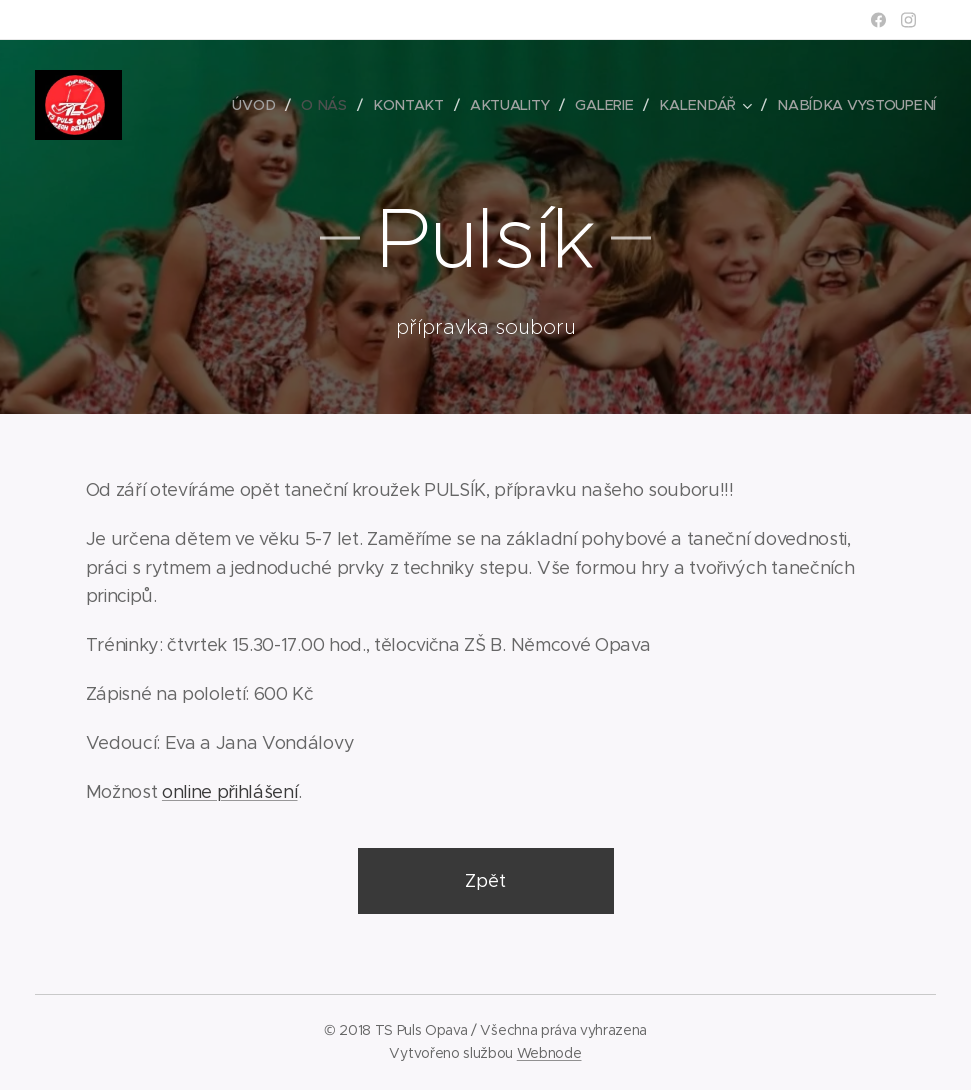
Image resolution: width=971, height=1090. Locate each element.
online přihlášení (230, 792)
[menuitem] (263, 105)
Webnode (549, 1053)
